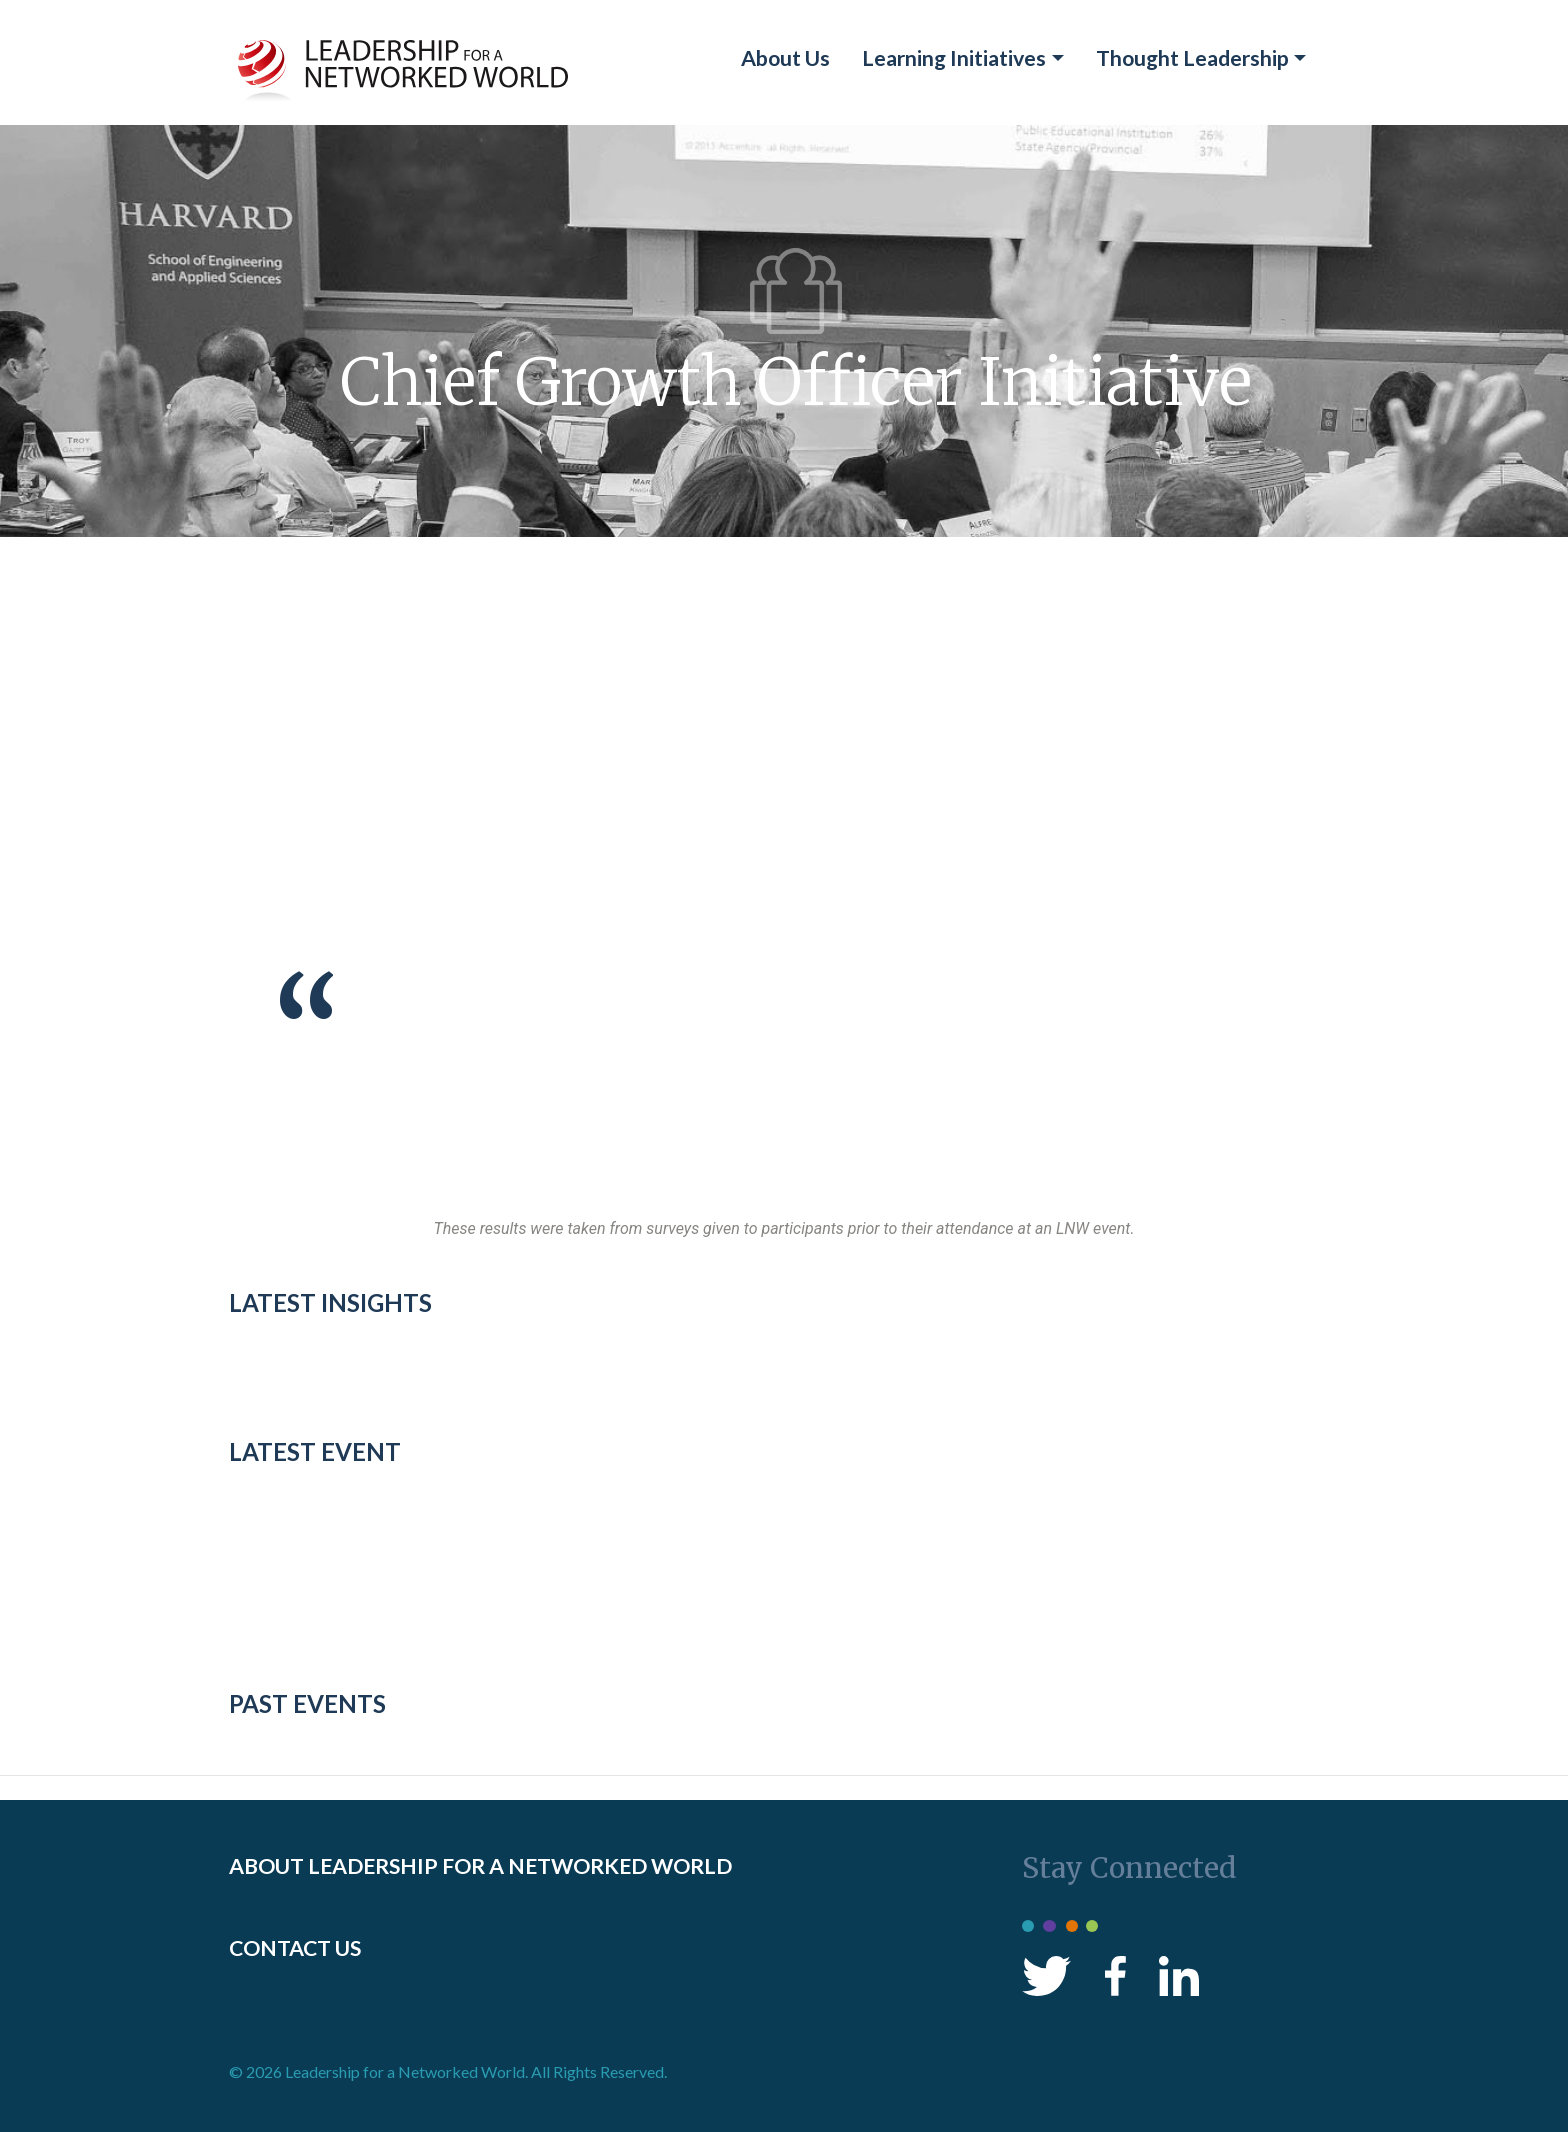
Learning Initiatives (954, 58)
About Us (785, 58)
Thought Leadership (1192, 58)
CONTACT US (295, 1948)
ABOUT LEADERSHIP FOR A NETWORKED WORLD (480, 1866)
